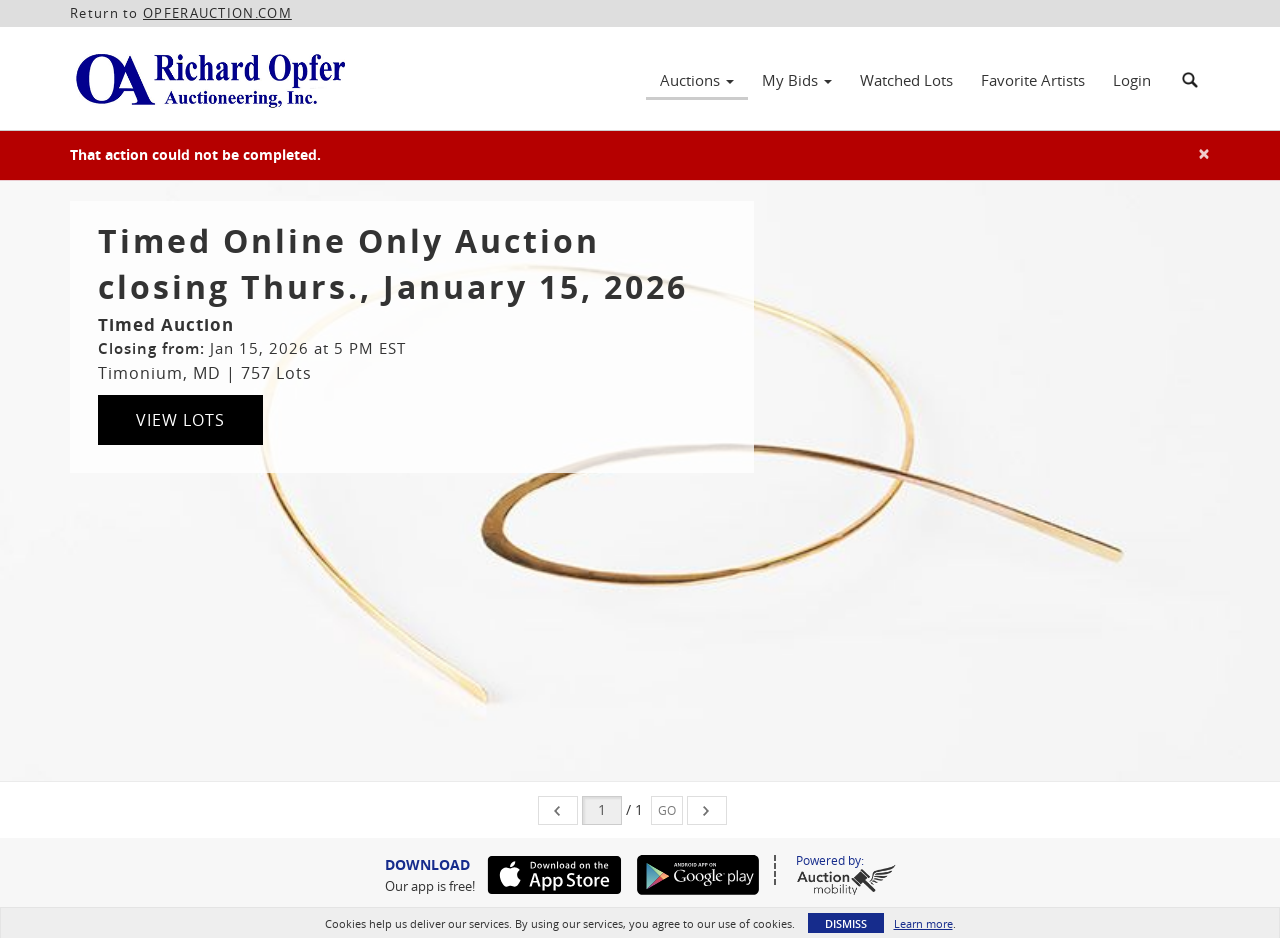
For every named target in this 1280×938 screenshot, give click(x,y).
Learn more (923, 923)
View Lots (180, 420)
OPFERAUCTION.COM (217, 13)
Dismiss (846, 923)
